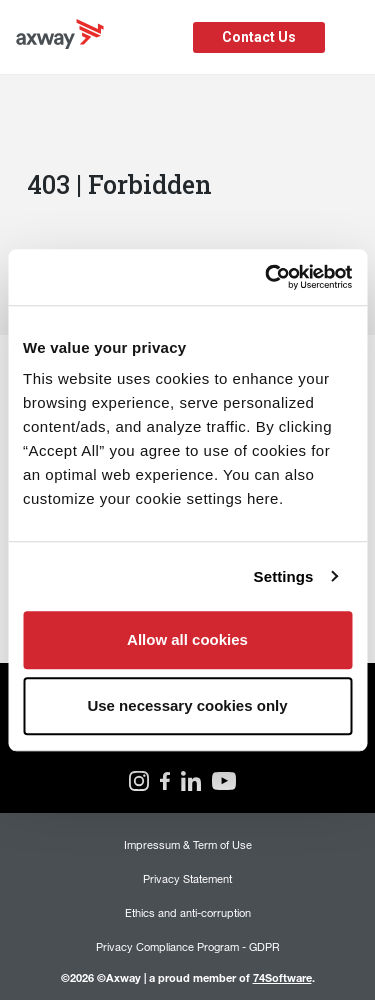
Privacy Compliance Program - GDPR (188, 946)
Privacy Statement (187, 878)
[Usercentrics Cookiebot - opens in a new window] (267, 277)
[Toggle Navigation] (352, 37)
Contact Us (259, 37)
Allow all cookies (187, 639)
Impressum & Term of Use (188, 844)
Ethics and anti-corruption (188, 912)
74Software (282, 977)
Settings (284, 576)
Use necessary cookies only (187, 705)
